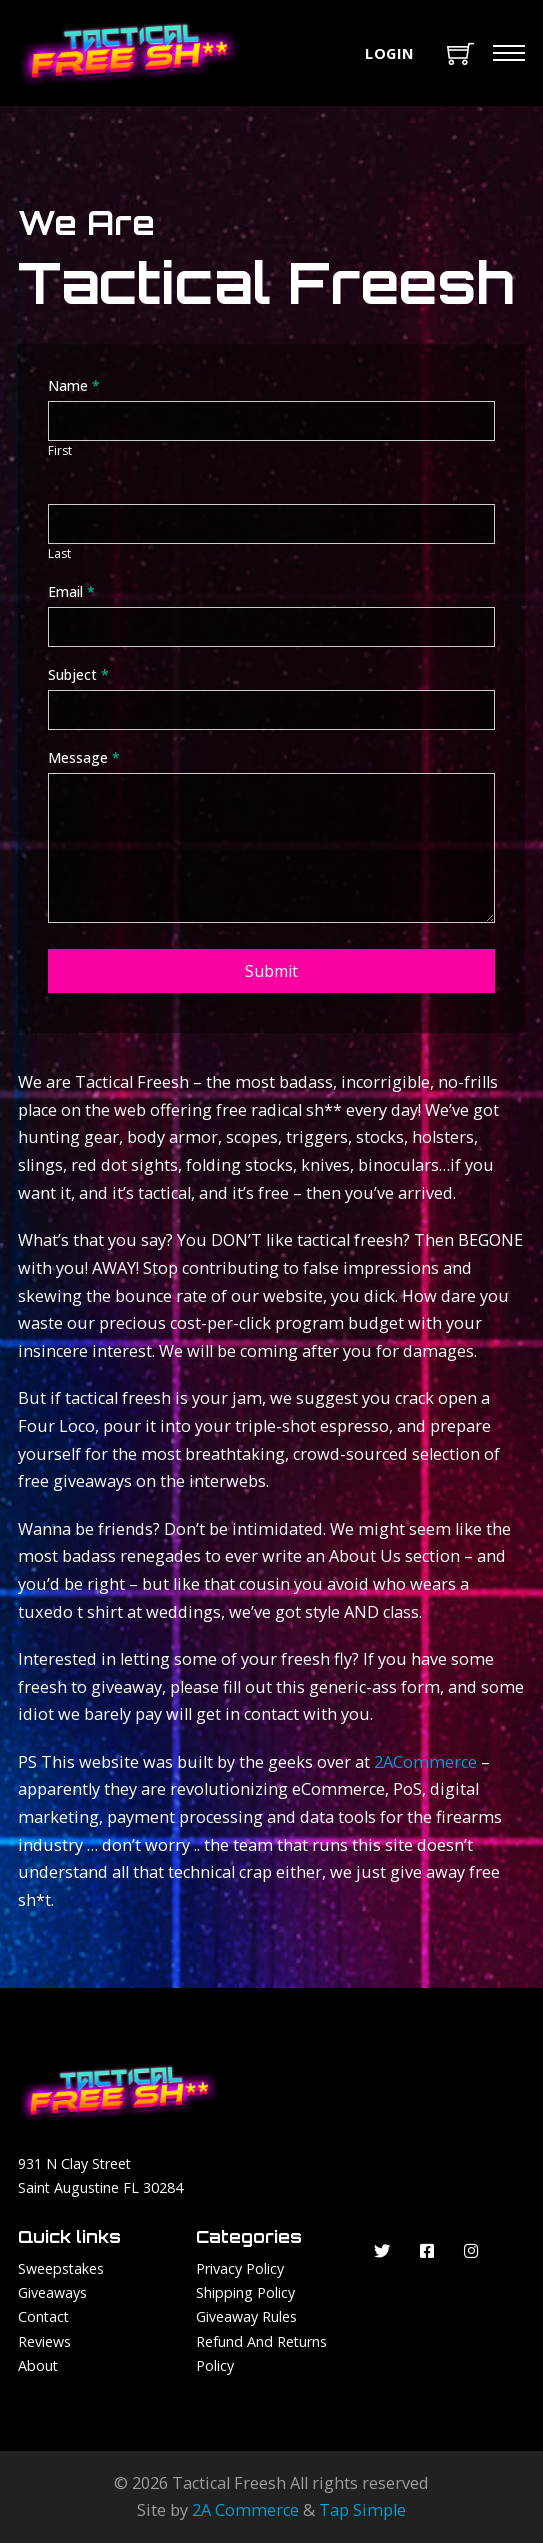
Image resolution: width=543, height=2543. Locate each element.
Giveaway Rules (246, 2316)
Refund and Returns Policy (261, 2353)
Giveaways (52, 2292)
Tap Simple (362, 2510)
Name (74, 385)
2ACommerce (425, 1762)
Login (390, 53)
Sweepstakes (61, 2268)
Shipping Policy (245, 2292)
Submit (271, 971)
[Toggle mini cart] (460, 53)
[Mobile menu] (509, 53)
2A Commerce (245, 2510)
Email (71, 591)
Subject (78, 674)
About (38, 2365)
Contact (43, 2316)
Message (84, 757)
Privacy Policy (240, 2268)
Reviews (44, 2341)
